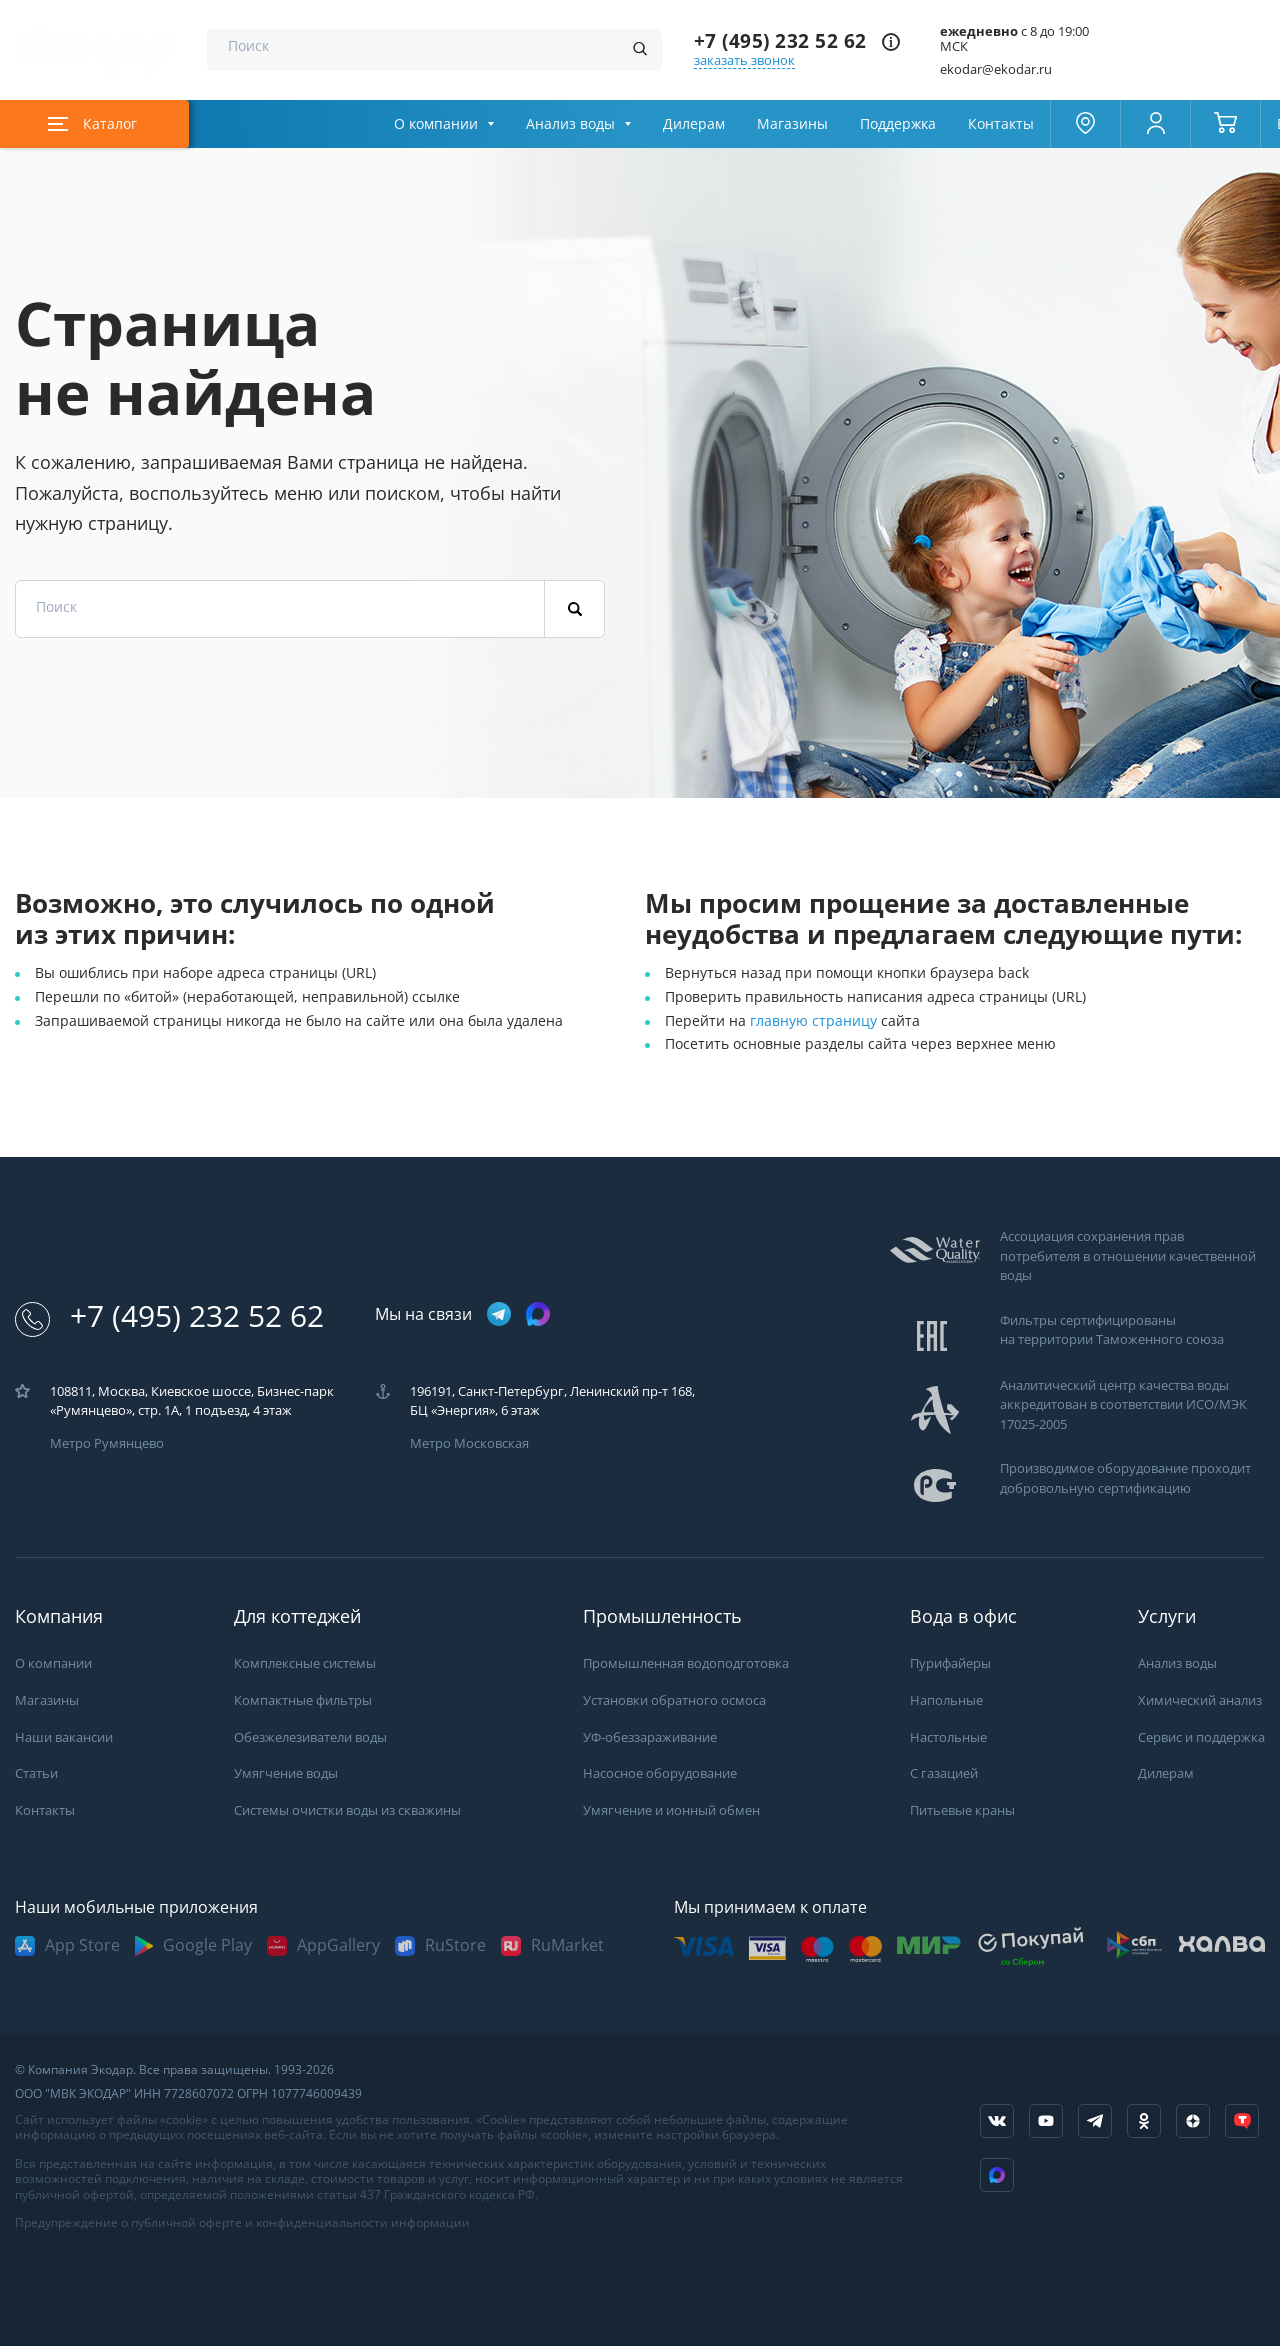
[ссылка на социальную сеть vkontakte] (997, 2121)
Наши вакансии (64, 1737)
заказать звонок (744, 60)
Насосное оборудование (660, 1773)
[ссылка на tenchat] (1242, 2121)
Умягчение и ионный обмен (671, 1810)
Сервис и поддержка (1201, 1737)
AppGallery (338, 1945)
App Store (82, 1945)
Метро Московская (469, 1443)
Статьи (36, 1773)
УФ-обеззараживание (650, 1737)
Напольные (946, 1700)
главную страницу (815, 1021)
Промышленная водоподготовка (686, 1663)
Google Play (207, 1945)
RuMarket (567, 1945)
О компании (436, 124)
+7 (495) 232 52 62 (780, 41)
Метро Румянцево (107, 1443)
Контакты (1001, 124)
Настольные (948, 1737)
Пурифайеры (950, 1663)
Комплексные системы (305, 1663)
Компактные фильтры (303, 1700)
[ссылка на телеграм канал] (499, 1315)
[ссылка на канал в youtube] (1046, 2121)
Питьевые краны (962, 1810)
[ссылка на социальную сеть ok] (1144, 2121)
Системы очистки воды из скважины (347, 1810)
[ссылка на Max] (997, 2175)
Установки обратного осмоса (674, 1700)
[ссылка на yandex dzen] (1193, 2121)
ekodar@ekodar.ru (996, 69)
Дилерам (694, 124)
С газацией (944, 1773)
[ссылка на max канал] (538, 1314)
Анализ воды (570, 124)
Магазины (792, 124)
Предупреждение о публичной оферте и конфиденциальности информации (242, 2223)
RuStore (455, 1945)
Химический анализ (1200, 1700)
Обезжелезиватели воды (310, 1737)
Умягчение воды (286, 1773)
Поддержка (898, 124)
